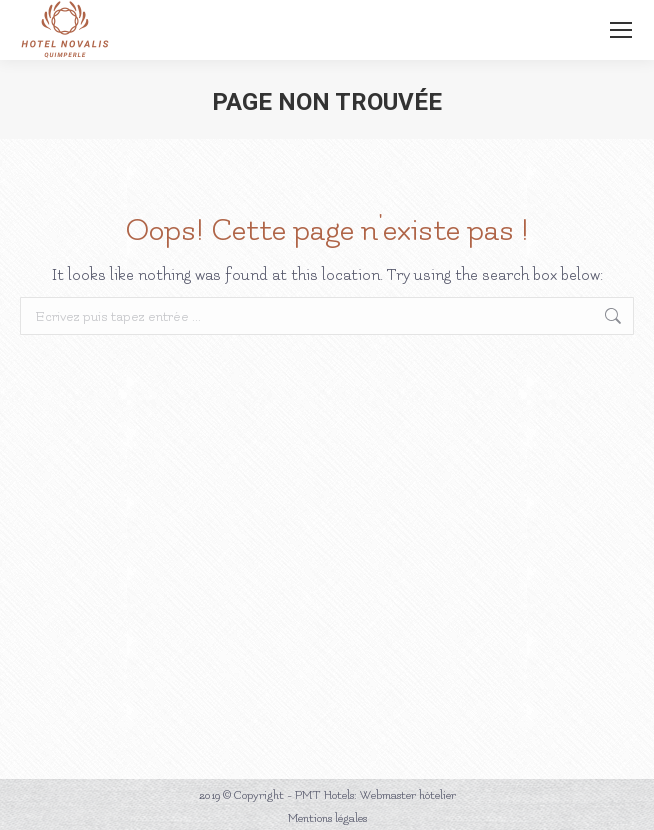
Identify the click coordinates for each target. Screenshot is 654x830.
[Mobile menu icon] (621, 30)
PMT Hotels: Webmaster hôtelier (375, 795)
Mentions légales (327, 818)
